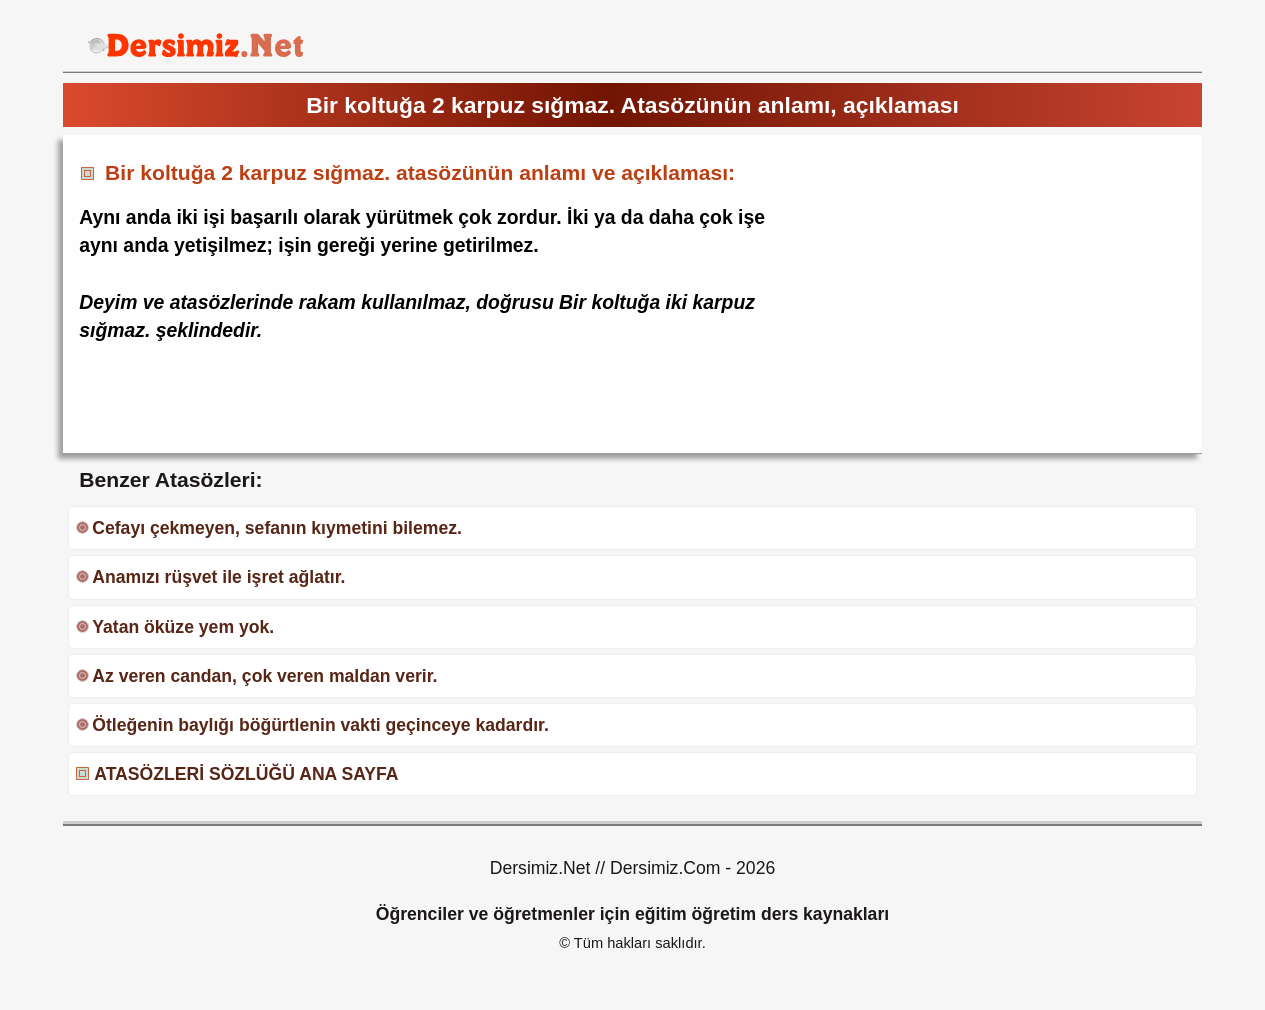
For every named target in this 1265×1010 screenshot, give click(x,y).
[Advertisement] (968, 294)
